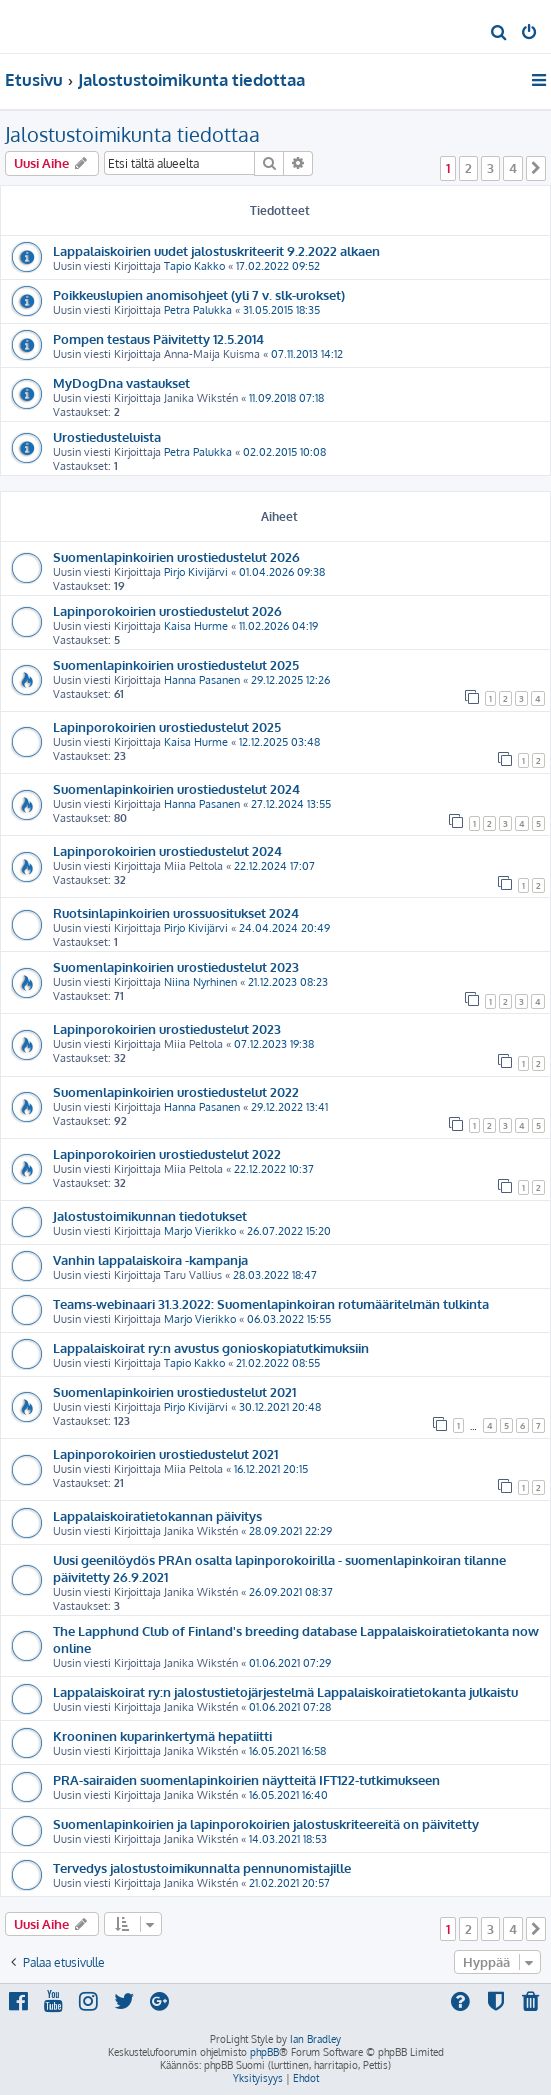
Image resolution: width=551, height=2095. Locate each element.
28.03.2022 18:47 (275, 1275)
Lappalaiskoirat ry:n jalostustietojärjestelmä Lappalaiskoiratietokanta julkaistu (285, 1691)
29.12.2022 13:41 (289, 1107)
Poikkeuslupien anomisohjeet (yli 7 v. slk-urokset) (199, 294)
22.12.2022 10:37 (274, 1169)
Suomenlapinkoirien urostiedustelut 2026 (176, 556)
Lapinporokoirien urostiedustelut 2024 (167, 850)
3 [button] (490, 168)
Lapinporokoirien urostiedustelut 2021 (165, 1453)
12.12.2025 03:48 (279, 742)
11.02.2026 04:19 (278, 626)
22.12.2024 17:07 (274, 866)
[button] (536, 168)
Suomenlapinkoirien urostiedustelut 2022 (176, 1091)
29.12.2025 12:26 (290, 680)
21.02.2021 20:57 (289, 1883)
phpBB (264, 2052)
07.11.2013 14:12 (307, 354)
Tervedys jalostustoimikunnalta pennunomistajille (202, 1867)
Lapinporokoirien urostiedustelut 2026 (167, 610)
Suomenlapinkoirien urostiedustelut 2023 (176, 966)
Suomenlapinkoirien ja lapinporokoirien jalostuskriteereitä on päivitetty (266, 1823)
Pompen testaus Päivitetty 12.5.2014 (158, 338)
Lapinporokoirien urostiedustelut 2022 (167, 1153)
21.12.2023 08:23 (288, 982)
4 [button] (513, 168)
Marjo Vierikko (200, 1231)
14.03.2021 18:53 (288, 1839)
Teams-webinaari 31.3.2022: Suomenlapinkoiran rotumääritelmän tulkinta (271, 1303)
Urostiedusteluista (107, 436)
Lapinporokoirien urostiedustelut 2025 (167, 726)
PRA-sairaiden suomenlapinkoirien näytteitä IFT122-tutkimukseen (246, 1779)
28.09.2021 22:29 (290, 1531)
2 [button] (468, 168)
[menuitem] (499, 34)
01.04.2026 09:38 (282, 572)
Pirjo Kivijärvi (196, 572)
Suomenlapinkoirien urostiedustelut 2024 (176, 788)
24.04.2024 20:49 (284, 928)
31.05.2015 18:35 (281, 310)
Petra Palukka (198, 310)
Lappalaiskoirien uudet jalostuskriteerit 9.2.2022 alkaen (216, 250)
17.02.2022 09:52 (278, 266)
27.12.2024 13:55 (291, 804)
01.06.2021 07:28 (290, 1707)
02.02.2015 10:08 (284, 452)
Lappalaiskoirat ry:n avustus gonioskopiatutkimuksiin (211, 1347)
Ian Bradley (315, 2039)
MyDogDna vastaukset (121, 382)
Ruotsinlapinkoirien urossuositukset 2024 (176, 912)
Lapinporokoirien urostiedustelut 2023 (167, 1028)
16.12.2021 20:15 (271, 1469)
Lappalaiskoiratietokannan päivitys (157, 1515)
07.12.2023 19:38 (274, 1044)
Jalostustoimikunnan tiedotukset (150, 1215)
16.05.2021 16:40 (288, 1795)
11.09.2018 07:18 (286, 398)
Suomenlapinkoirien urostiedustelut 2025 (176, 664)
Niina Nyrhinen (200, 982)
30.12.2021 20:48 (280, 1407)
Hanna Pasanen (202, 680)
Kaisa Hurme (196, 626)
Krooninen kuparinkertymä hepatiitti (162, 1735)
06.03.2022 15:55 (289, 1319)
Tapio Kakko (194, 266)
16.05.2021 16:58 (287, 1751)
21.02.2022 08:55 (278, 1363)
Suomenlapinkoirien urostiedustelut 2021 (174, 1391)
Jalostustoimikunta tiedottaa (132, 134)
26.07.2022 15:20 (289, 1231)
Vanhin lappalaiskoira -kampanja (150, 1259)
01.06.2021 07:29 (290, 1663)
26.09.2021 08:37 (291, 1592)
